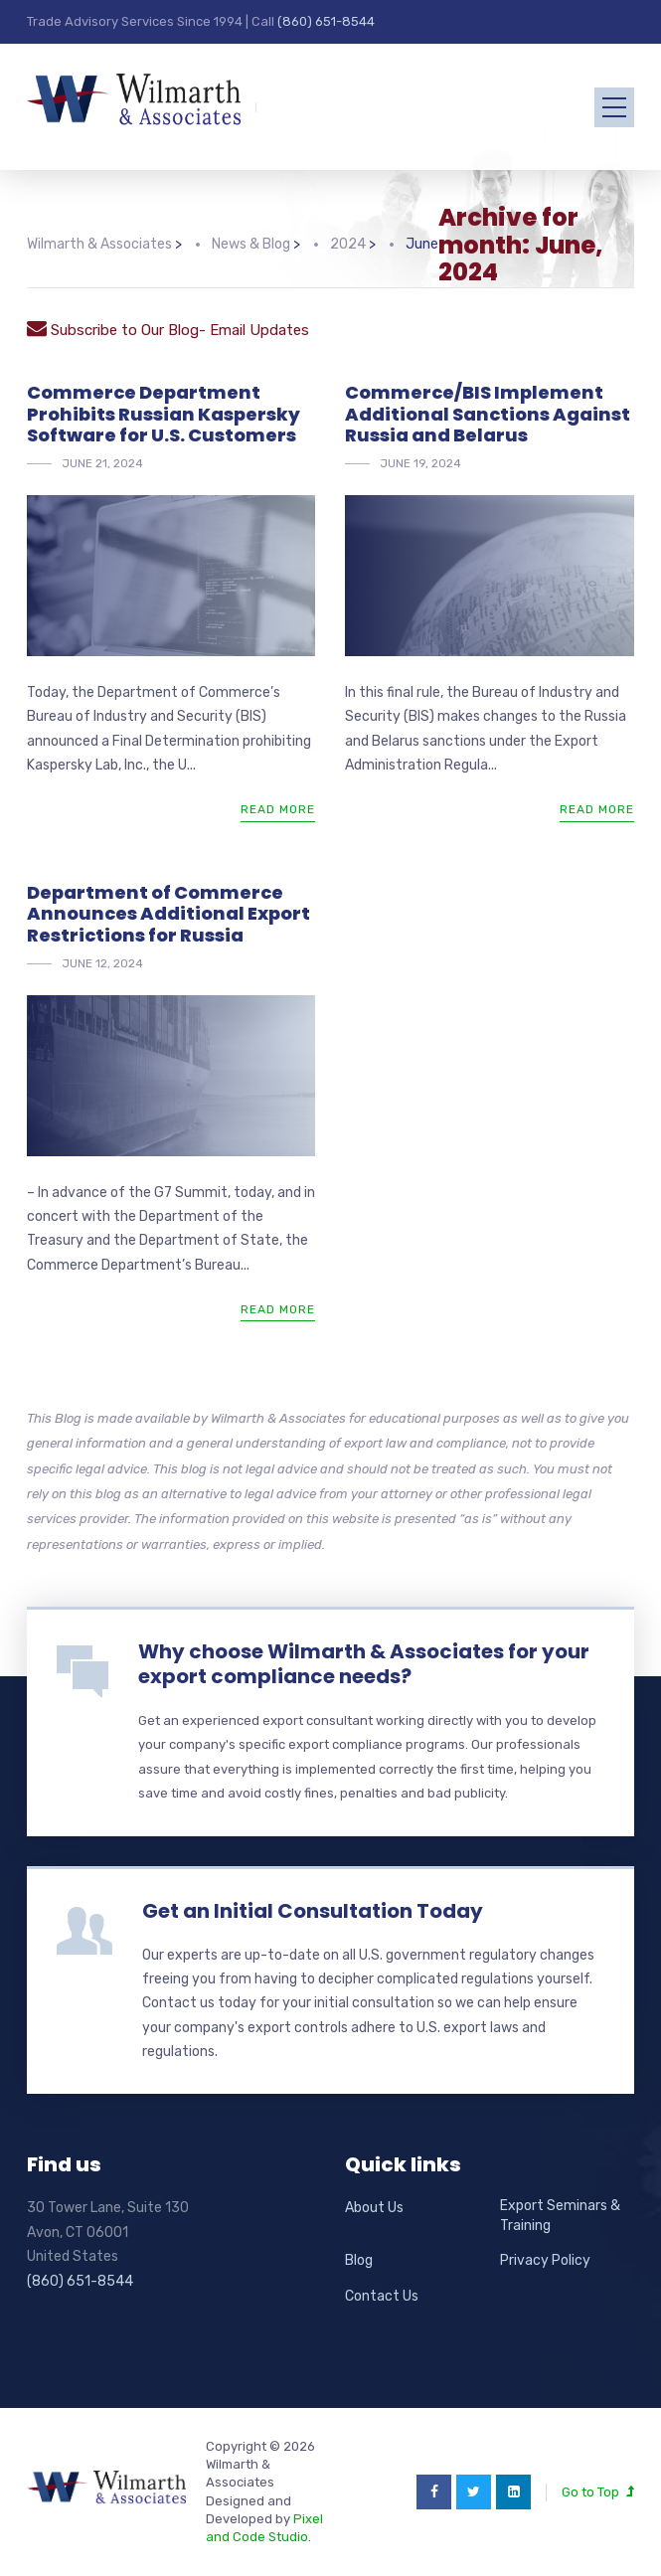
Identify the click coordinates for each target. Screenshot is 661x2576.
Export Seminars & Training (560, 2215)
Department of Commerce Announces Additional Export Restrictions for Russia (168, 913)
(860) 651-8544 (326, 21)
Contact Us (381, 2296)
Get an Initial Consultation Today (312, 1911)
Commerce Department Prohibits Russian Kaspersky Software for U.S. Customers (163, 413)
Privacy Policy (545, 2260)
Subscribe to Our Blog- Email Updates (168, 330)
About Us (374, 2207)
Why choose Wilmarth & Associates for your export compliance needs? (363, 1663)
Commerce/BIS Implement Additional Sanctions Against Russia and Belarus (487, 413)
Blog (359, 2260)
